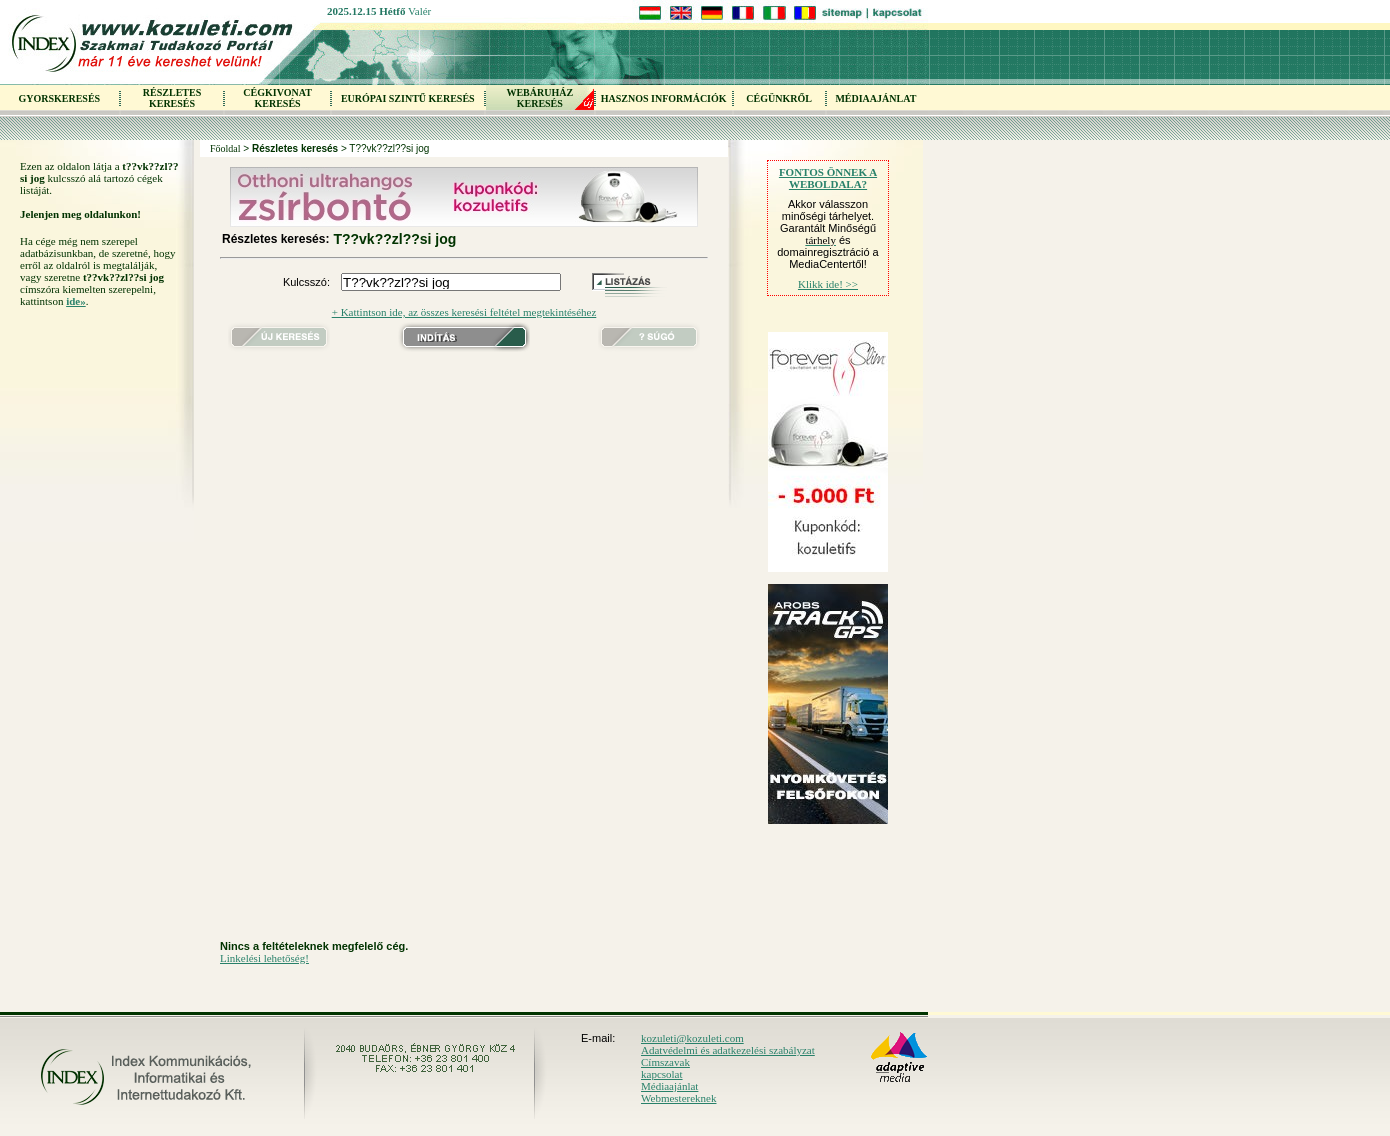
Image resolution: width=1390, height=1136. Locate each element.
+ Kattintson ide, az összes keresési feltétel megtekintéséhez (464, 312)
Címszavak (665, 1062)
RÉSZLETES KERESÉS (172, 98)
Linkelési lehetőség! (264, 958)
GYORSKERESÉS (59, 98)
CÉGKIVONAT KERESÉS (277, 98)
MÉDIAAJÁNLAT (875, 98)
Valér (419, 11)
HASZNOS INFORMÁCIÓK (664, 98)
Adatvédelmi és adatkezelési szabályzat (728, 1050)
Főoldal (225, 148)
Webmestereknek (678, 1098)
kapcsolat (662, 1074)
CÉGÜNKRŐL (779, 98)
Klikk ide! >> (828, 284)
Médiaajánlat (669, 1086)
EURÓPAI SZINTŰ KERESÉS (408, 98)
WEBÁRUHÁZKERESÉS (539, 98)
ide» (76, 301)
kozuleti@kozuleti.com (692, 1038)
